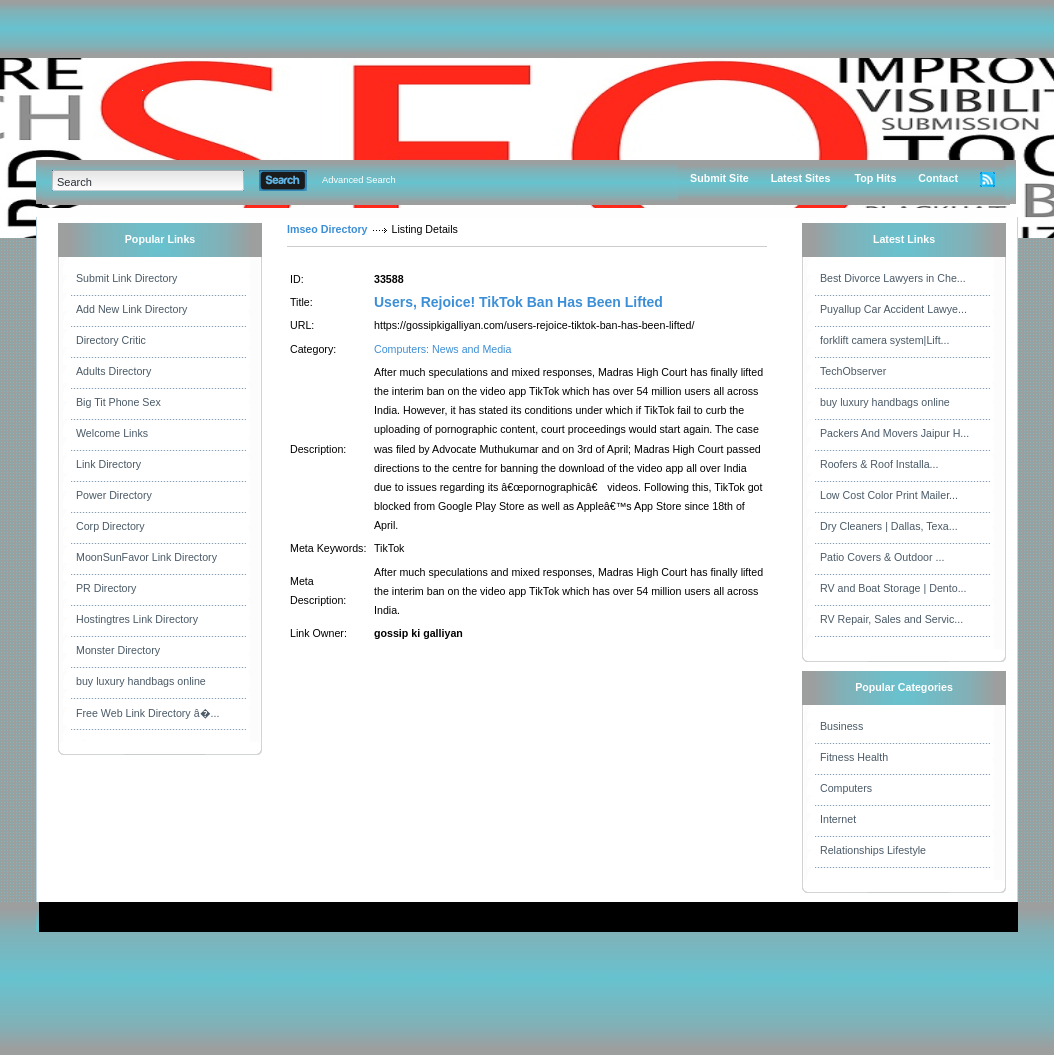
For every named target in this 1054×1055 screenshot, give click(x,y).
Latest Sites (801, 178)
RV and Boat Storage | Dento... (893, 588)
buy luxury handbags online (141, 681)
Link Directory (108, 464)
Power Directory (114, 495)
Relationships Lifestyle (873, 850)
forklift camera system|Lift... (885, 340)
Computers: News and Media (442, 349)
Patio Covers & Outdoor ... (882, 557)
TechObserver (853, 371)
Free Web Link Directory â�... (147, 713)
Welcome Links (112, 433)
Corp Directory (110, 526)
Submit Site (719, 178)
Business (841, 726)
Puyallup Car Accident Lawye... (893, 309)
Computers (846, 788)
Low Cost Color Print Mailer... (889, 495)
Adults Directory (113, 371)
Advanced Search (359, 180)
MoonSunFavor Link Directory (146, 557)
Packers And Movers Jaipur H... (894, 433)
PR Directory (106, 588)
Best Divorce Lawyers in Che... (893, 278)
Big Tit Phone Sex (118, 402)
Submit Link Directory (126, 278)
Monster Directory (118, 650)
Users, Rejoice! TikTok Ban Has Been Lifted (518, 302)
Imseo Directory (327, 229)
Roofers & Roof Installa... (879, 464)
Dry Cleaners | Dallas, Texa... (889, 526)
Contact (938, 178)
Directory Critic (111, 340)
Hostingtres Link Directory (137, 619)
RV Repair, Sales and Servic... (891, 619)
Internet (838, 819)
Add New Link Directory (131, 309)
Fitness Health (854, 757)
